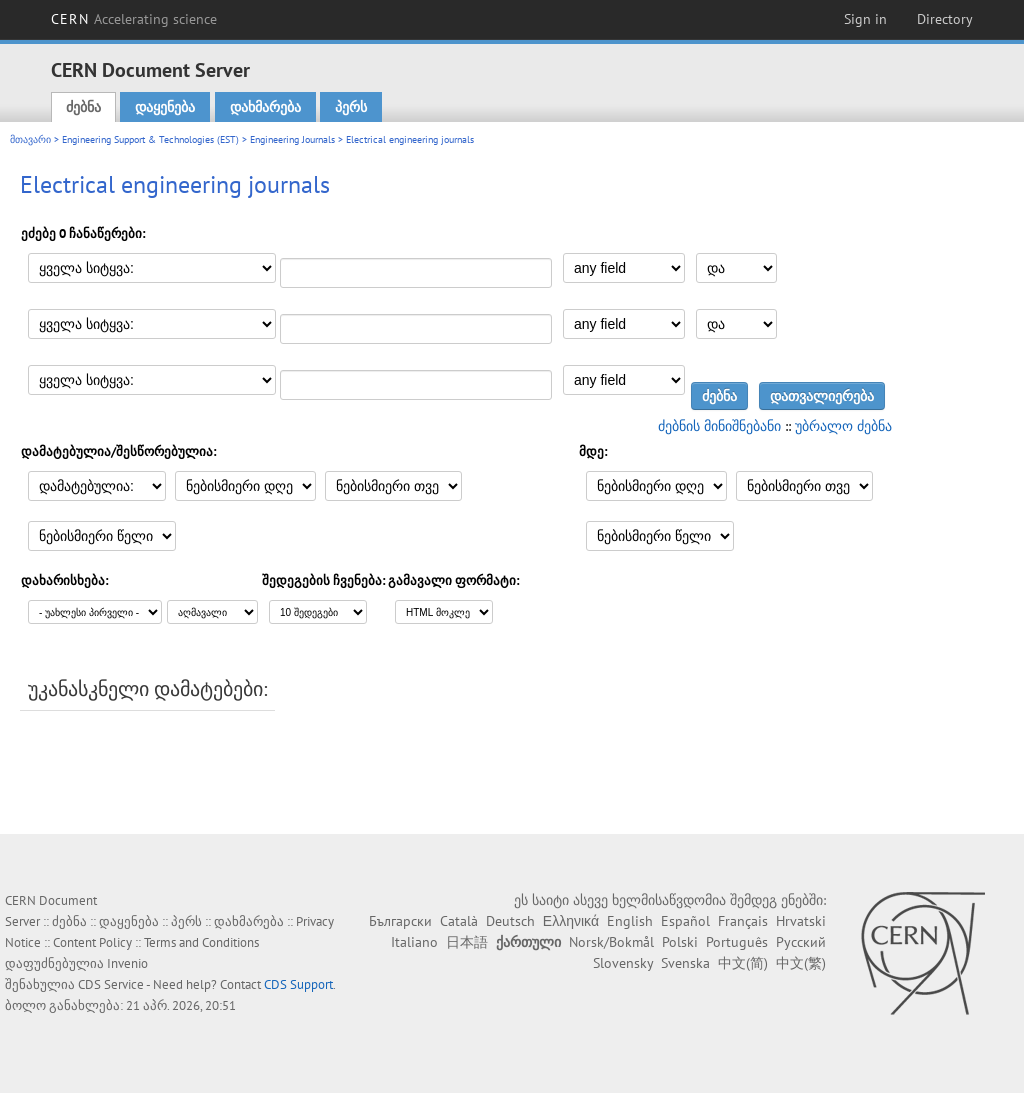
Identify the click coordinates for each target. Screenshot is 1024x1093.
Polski (680, 942)
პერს (351, 107)
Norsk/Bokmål (611, 942)
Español (685, 921)
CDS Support (298, 984)
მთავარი (30, 139)
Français (743, 921)
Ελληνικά (571, 921)
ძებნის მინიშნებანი (719, 426)
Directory (945, 19)
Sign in (865, 19)
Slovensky (623, 963)
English (630, 921)
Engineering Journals (292, 139)
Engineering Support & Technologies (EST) (150, 139)
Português (737, 942)
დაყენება (165, 107)
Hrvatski (801, 921)
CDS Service (111, 984)
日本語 (467, 942)
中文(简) (743, 963)
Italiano (414, 942)
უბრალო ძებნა (843, 426)
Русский (801, 942)
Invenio (127, 963)
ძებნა (83, 107)
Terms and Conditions (201, 942)
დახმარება (265, 107)
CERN (134, 19)
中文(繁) (801, 963)
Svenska (685, 963)
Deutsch (510, 921)
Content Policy (92, 942)
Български (400, 921)
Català (459, 921)
